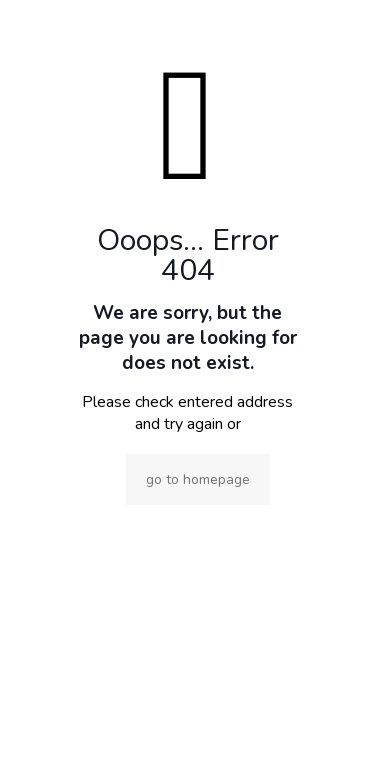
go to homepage (198, 479)
